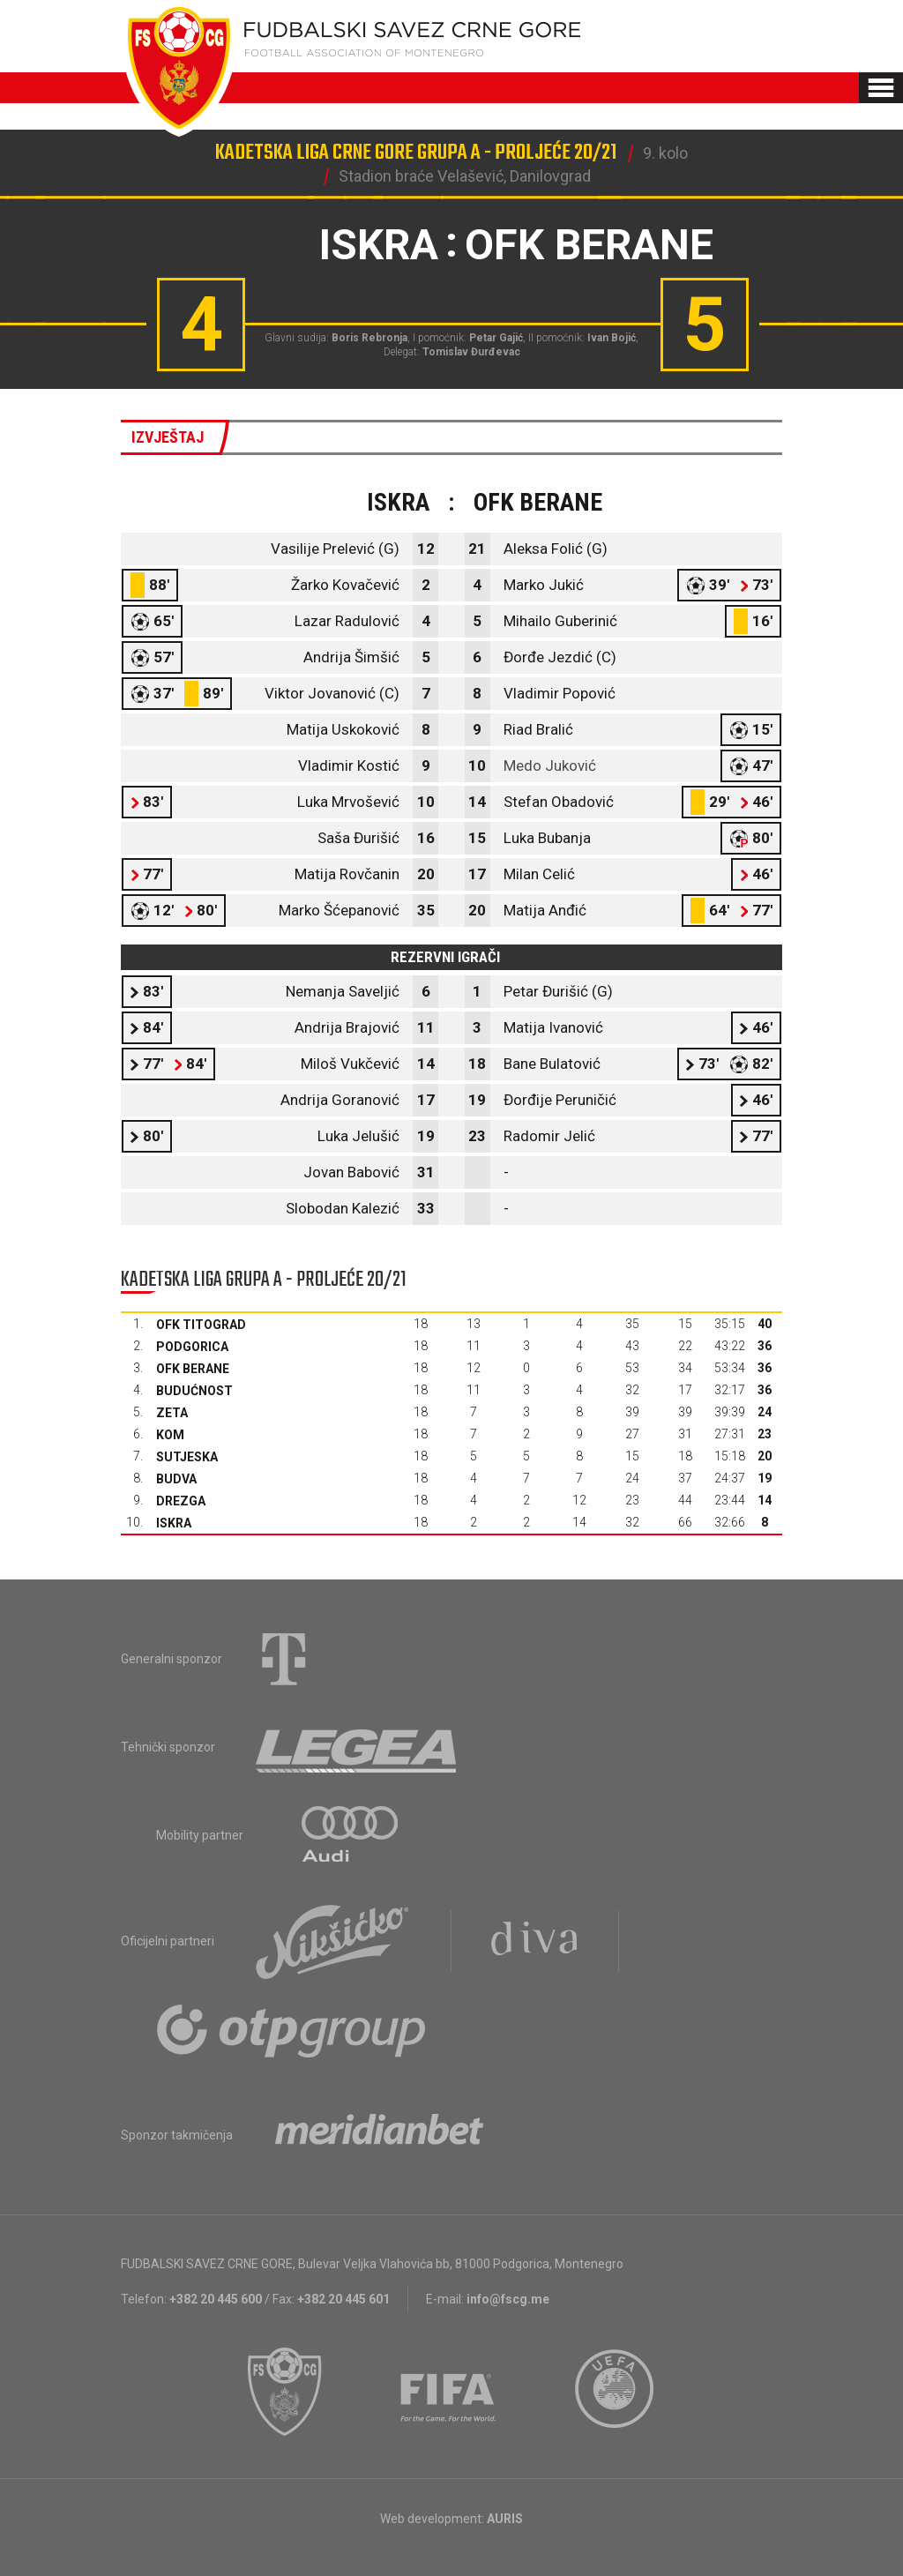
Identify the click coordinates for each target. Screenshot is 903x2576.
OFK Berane (192, 1369)
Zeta (172, 1413)
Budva (176, 1479)
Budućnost (194, 1391)
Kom (170, 1435)
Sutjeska (187, 1457)
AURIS (505, 2519)
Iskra (173, 1523)
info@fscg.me (507, 2299)
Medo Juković (550, 765)
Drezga (180, 1501)
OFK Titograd (201, 1325)
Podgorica (192, 1347)
